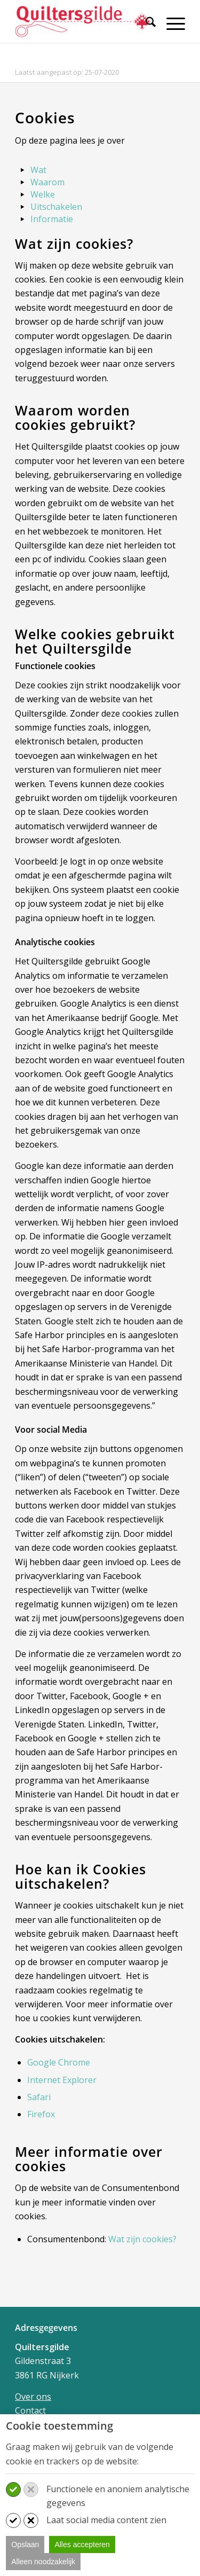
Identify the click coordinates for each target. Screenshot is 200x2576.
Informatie (51, 219)
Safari (39, 2097)
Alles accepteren (82, 2544)
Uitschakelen (56, 207)
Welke (42, 194)
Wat (38, 170)
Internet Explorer (62, 2080)
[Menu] (170, 23)
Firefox (41, 2114)
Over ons (33, 2396)
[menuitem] (145, 28)
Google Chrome (58, 2062)
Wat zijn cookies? (142, 2239)
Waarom (47, 182)
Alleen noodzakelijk (43, 2561)
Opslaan (25, 2544)
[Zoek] (145, 23)
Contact (30, 2410)
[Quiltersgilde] (83, 21)
